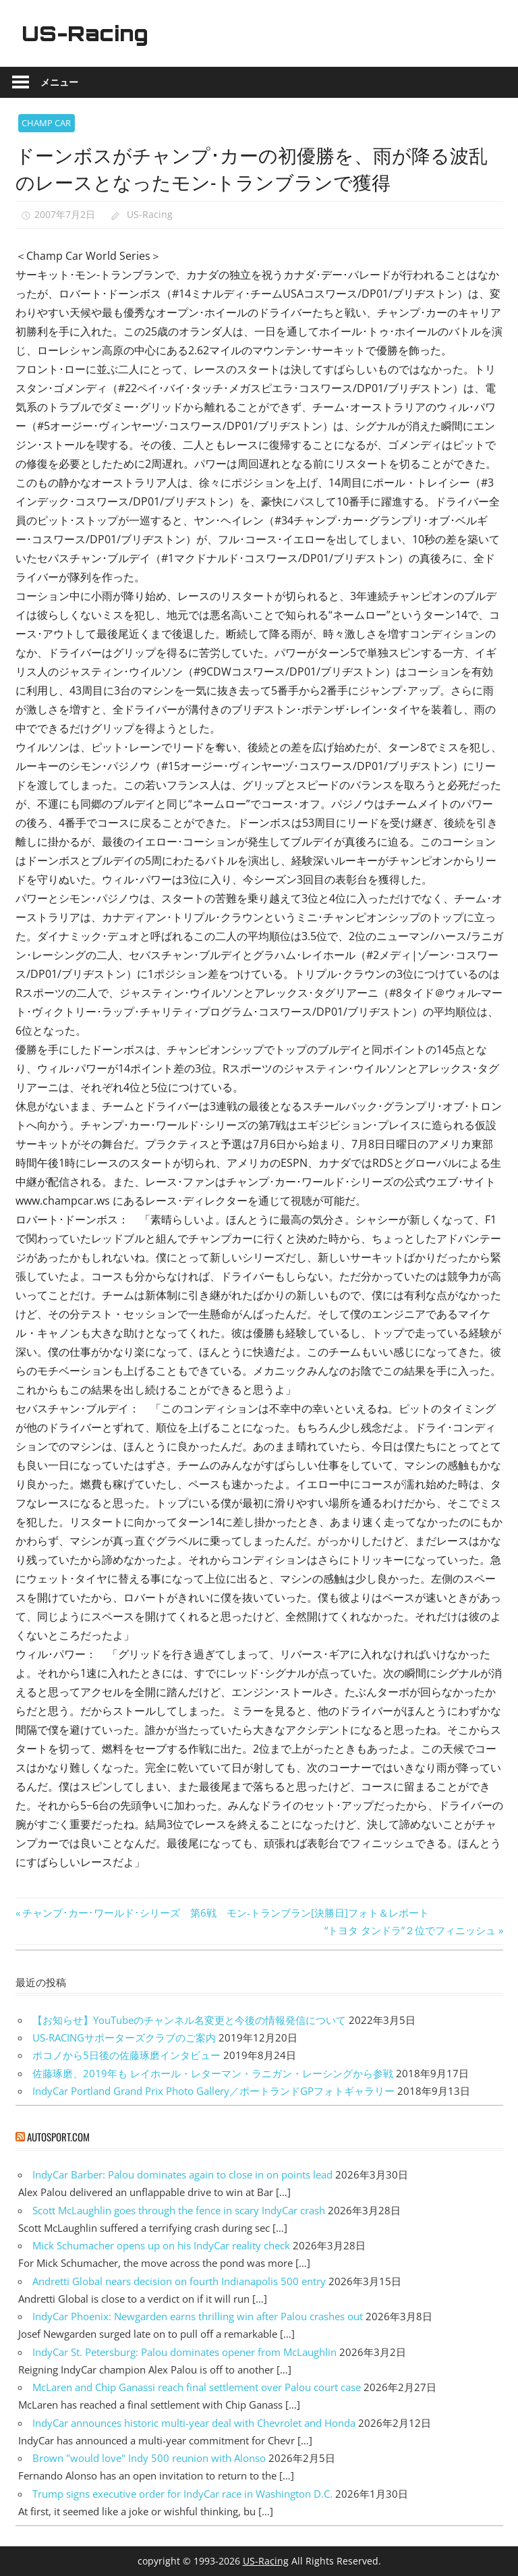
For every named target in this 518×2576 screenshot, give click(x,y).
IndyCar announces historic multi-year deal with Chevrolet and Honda (193, 2423)
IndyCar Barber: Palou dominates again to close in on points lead (182, 2174)
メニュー (59, 82)
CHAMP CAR (46, 123)
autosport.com (58, 2136)
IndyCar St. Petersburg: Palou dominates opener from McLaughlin (184, 2352)
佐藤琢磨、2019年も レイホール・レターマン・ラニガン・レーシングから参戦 (212, 2073)
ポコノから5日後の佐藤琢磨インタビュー (126, 2055)
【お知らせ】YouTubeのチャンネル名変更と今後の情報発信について (189, 2020)
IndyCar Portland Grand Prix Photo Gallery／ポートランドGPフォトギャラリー (213, 2091)
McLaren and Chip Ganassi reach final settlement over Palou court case (196, 2387)
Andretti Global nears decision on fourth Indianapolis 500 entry (179, 2281)
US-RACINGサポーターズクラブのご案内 (124, 2037)
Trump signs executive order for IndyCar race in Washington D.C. (182, 2493)
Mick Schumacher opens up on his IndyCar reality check (161, 2245)
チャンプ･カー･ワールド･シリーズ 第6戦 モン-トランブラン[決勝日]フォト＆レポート (225, 1912)
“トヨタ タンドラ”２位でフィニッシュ (410, 1930)
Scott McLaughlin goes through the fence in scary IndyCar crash (178, 2210)
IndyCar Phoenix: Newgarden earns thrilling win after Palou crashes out (197, 2316)
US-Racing (88, 33)
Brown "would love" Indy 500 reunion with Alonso (149, 2458)
